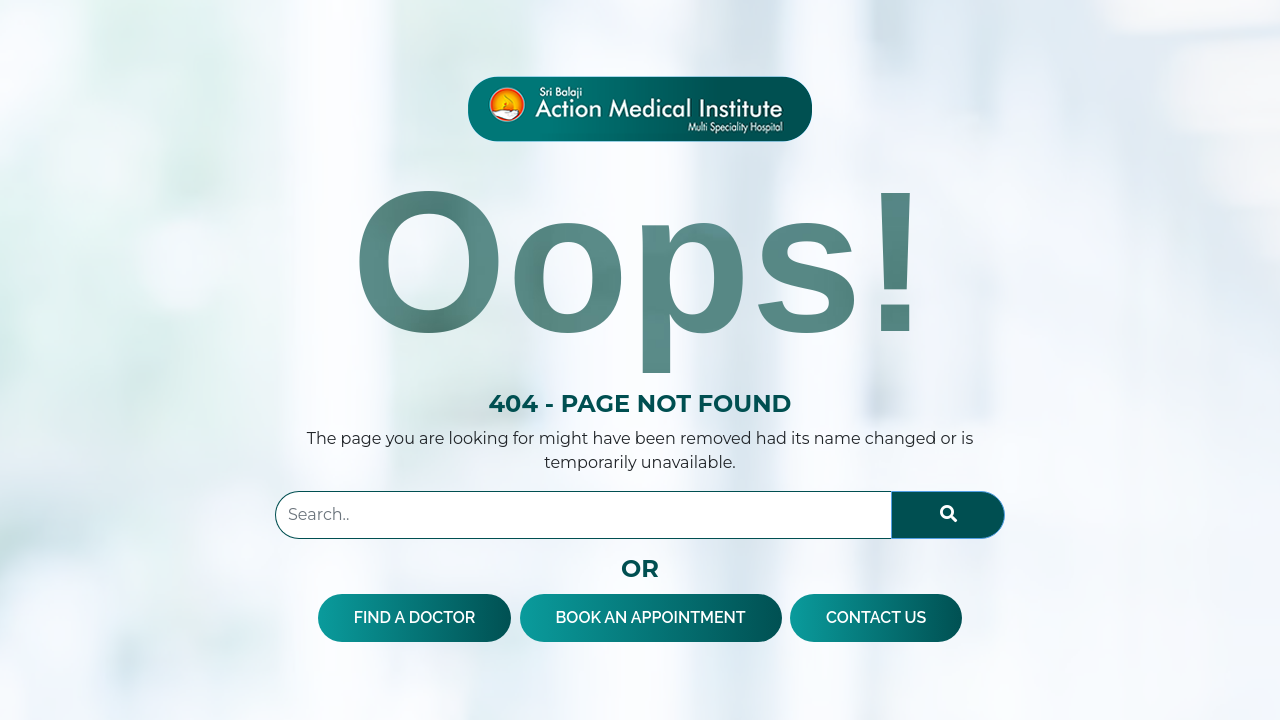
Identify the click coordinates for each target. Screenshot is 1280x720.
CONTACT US (876, 617)
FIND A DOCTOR (415, 617)
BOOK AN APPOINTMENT (651, 617)
